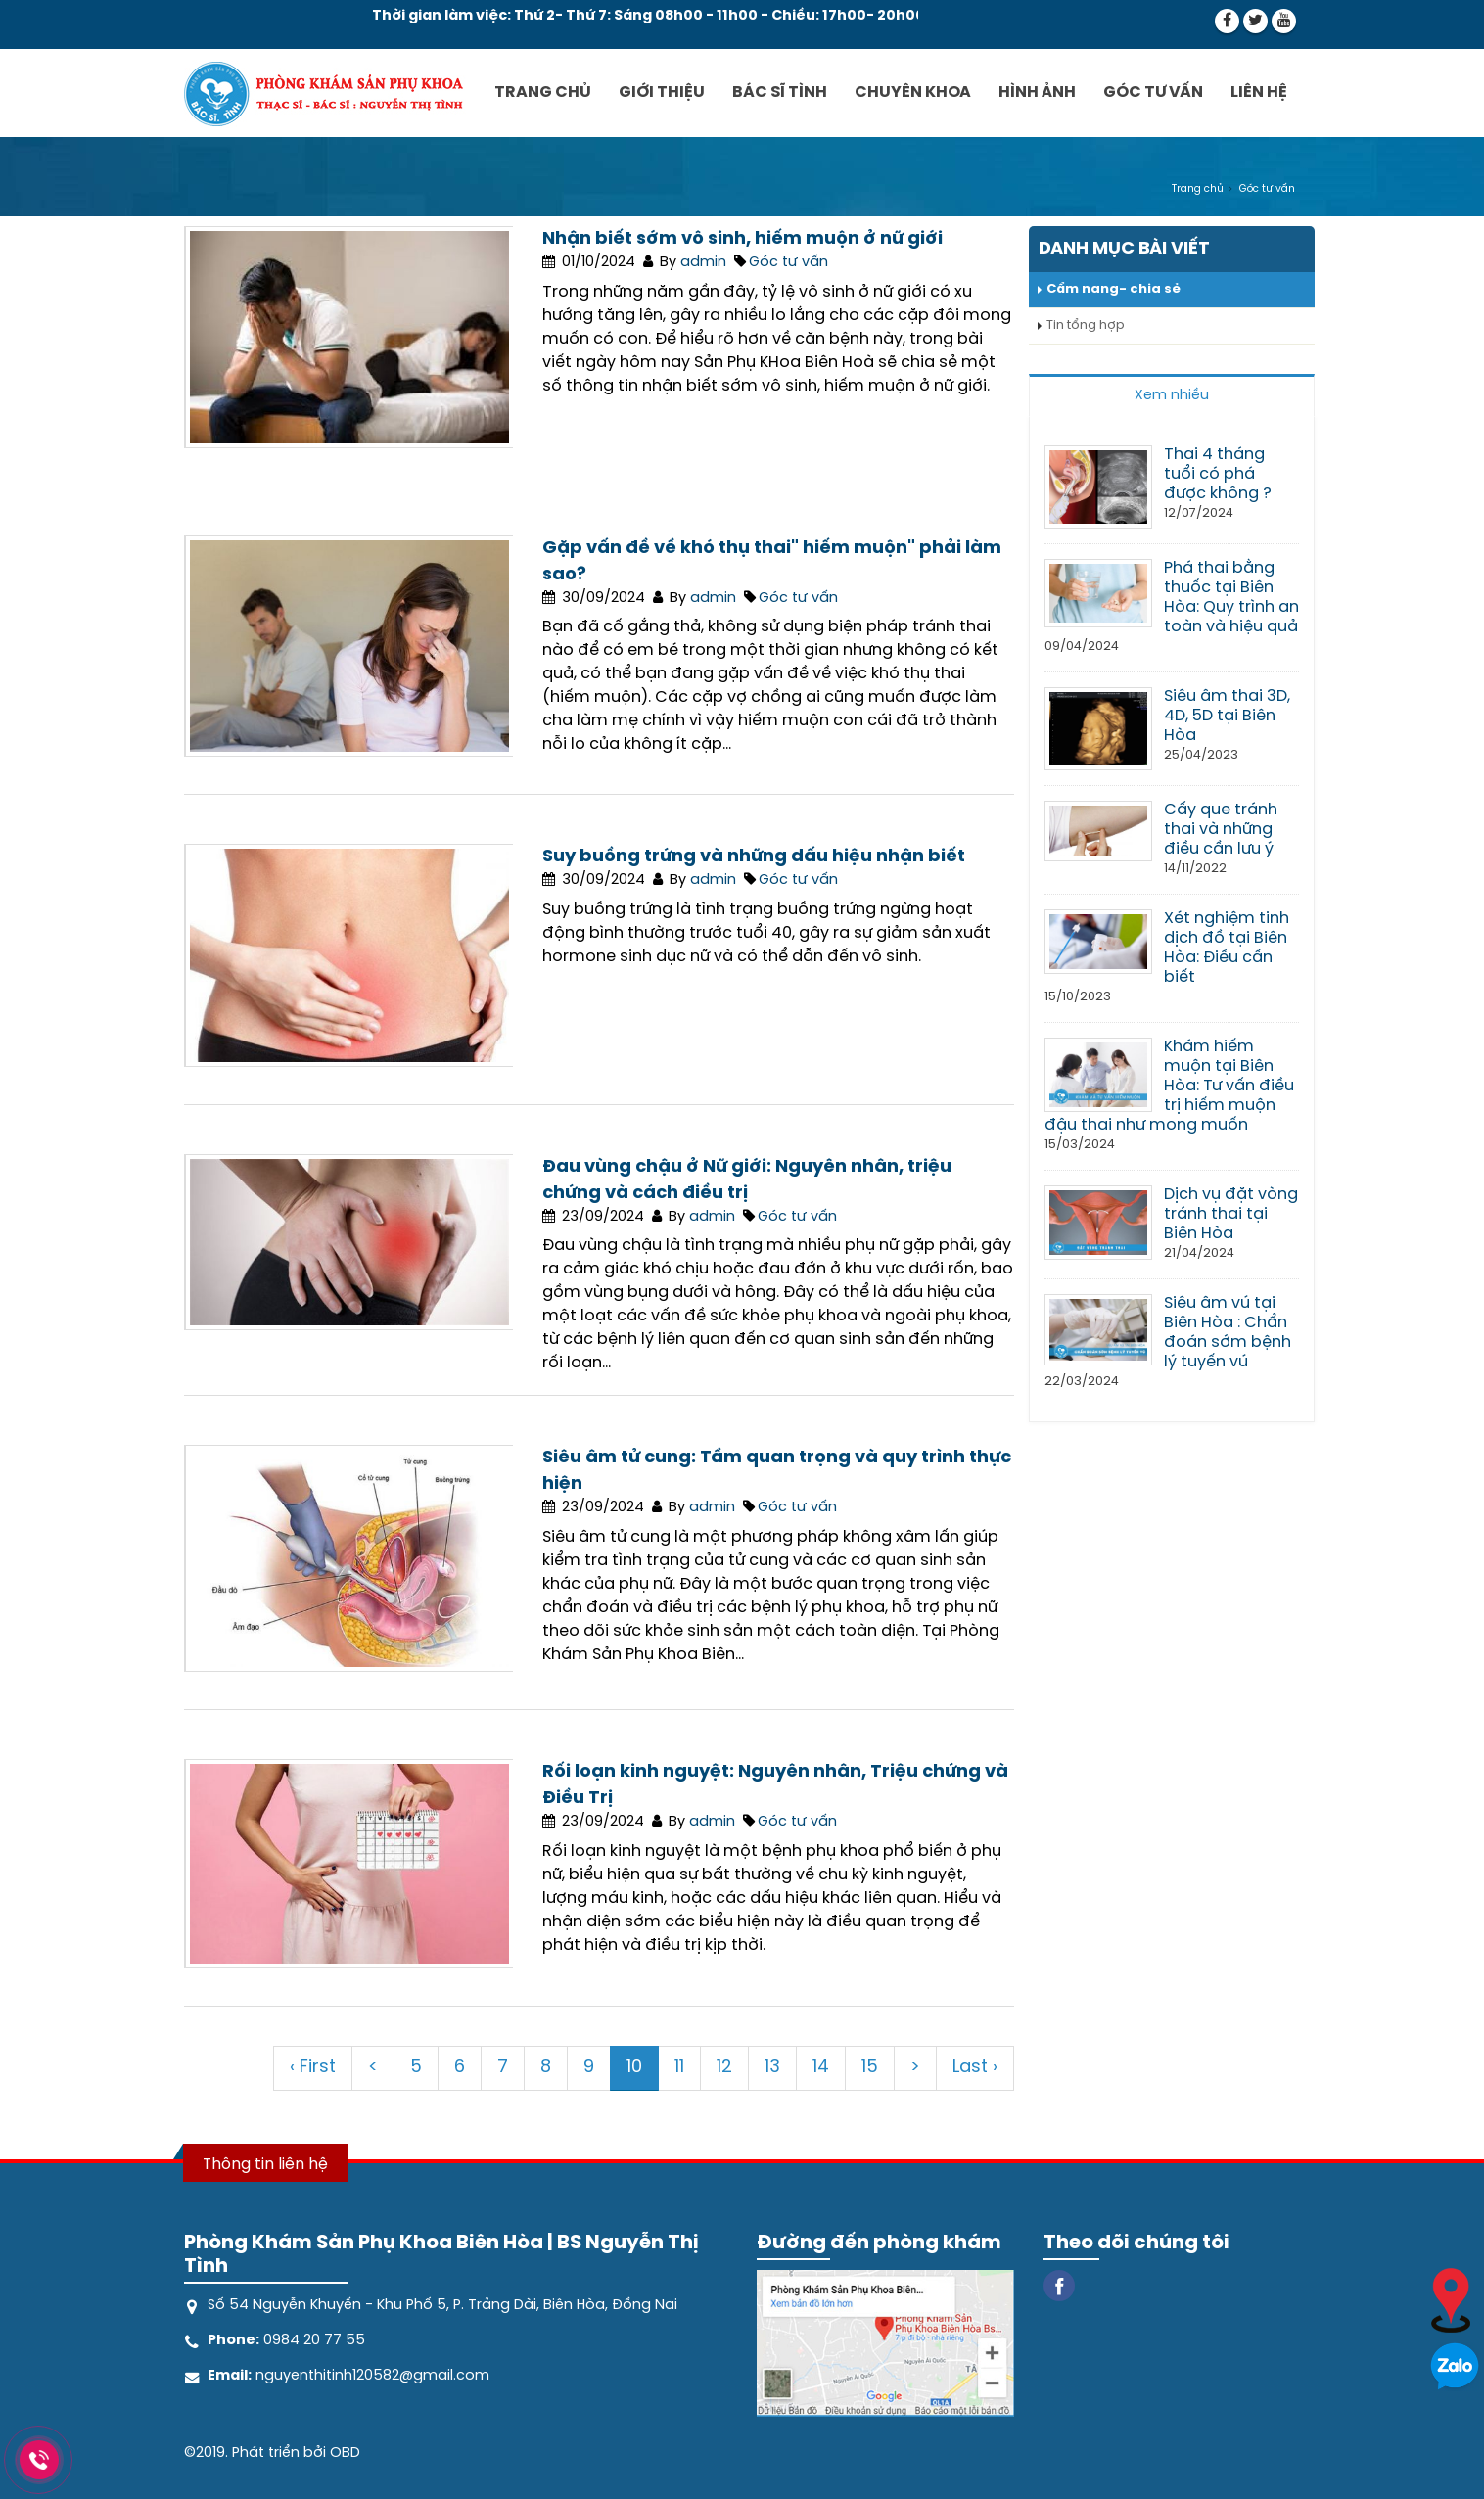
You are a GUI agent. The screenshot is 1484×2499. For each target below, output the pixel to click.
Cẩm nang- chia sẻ (1113, 289)
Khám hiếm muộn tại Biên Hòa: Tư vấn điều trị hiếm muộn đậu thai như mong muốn (1169, 1086)
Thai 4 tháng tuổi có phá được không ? (1218, 474)
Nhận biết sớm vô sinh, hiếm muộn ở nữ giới (742, 239)
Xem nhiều (1172, 396)
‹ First (313, 2068)
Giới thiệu (662, 92)
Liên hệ (1258, 92)
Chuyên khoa (913, 92)
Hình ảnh (1037, 92)
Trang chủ (542, 92)
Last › (974, 2068)
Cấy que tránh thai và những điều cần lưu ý (1220, 829)
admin (703, 262)
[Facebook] (1059, 2283)
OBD (345, 2453)
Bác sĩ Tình (779, 92)
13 (772, 2068)
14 (820, 2068)
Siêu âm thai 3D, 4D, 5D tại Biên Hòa (1227, 716)
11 (679, 2068)
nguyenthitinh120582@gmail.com (370, 2375)
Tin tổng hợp (1085, 325)
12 (724, 2068)
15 (869, 2068)
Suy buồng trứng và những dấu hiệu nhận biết (753, 857)
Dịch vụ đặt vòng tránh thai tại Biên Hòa (1231, 1214)
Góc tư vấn (1153, 92)
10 (634, 2068)
